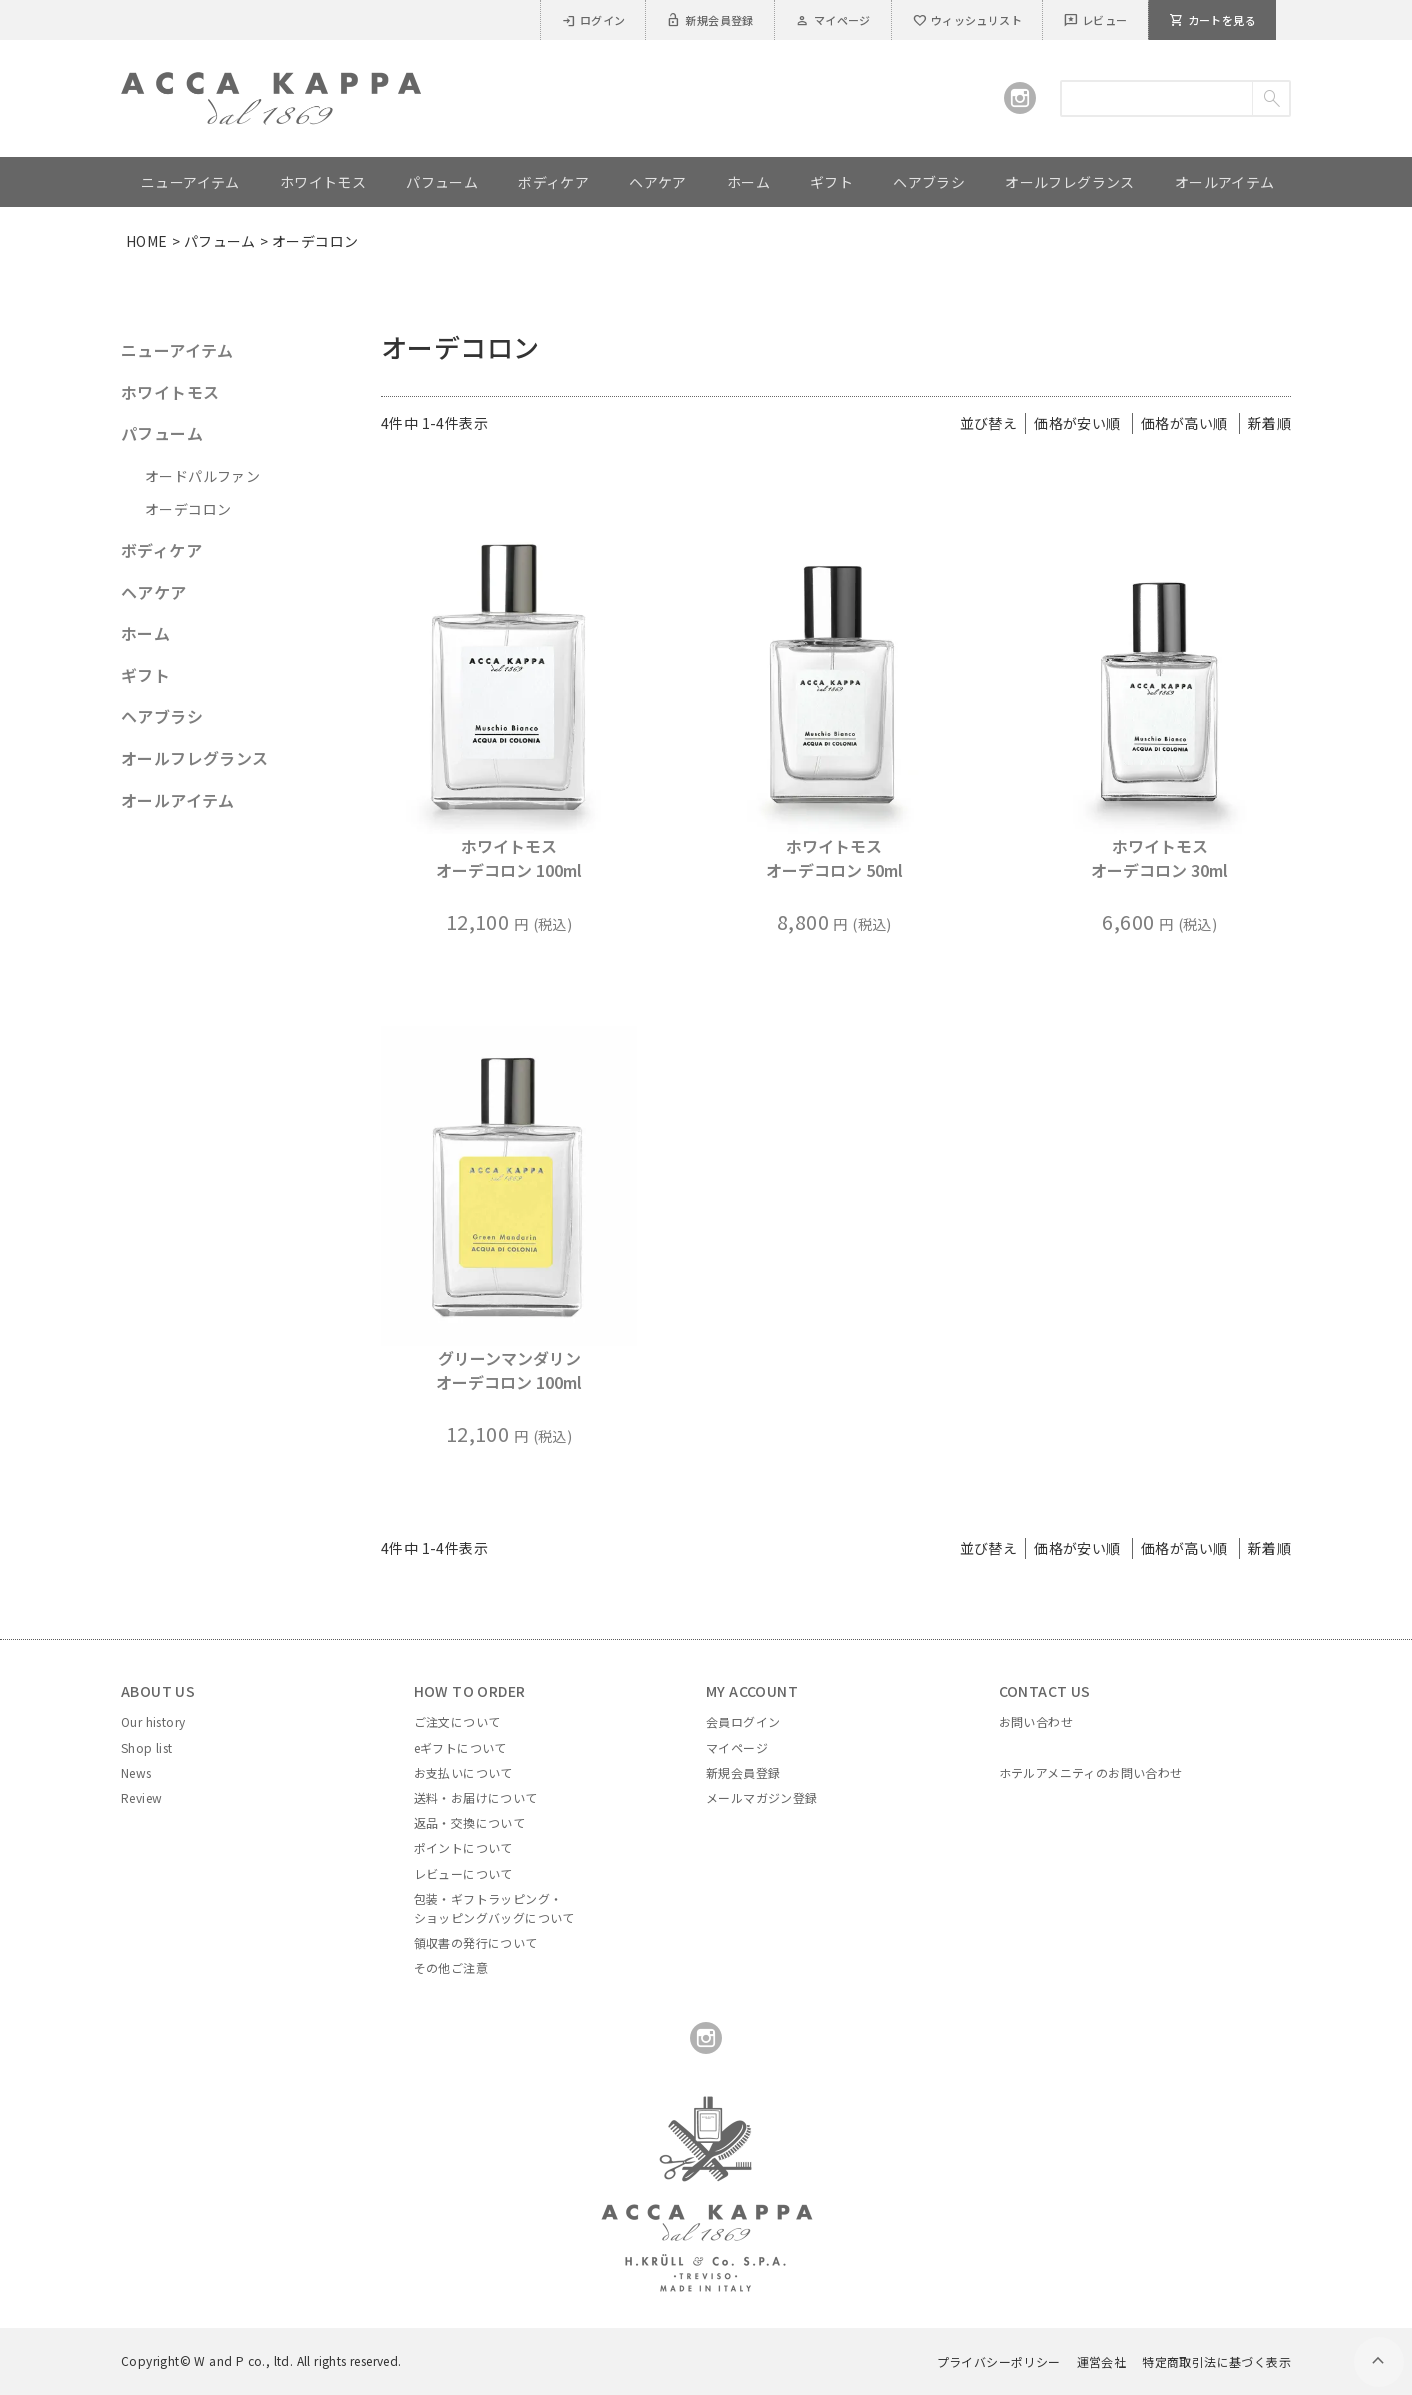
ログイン (593, 20)
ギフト (145, 675)
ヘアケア (154, 592)
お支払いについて (463, 1772)
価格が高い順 (1184, 423)
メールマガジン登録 (762, 1797)
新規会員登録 (709, 20)
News (136, 1772)
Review (141, 1797)
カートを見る (1212, 20)
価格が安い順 (1077, 423)
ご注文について (457, 1721)
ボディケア (161, 550)
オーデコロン (188, 509)
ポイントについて (463, 1847)
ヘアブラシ (162, 716)
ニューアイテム (177, 350)
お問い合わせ (1036, 1721)
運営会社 (1102, 2361)
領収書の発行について (476, 1942)
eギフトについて (460, 1747)
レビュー (1095, 20)
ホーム (145, 633)
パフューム (220, 241)
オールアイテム (178, 800)
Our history (153, 1721)
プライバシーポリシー (999, 2361)
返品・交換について (470, 1822)
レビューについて (463, 1873)
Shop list (147, 1747)
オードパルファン (202, 476)
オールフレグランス (195, 758)
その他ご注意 (451, 1967)
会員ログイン (743, 1721)
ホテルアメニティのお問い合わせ (1091, 1772)
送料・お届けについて (476, 1797)
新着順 (1269, 423)
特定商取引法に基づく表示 (1216, 2361)
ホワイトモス (170, 392)
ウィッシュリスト (967, 20)
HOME (147, 241)
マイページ (833, 20)
